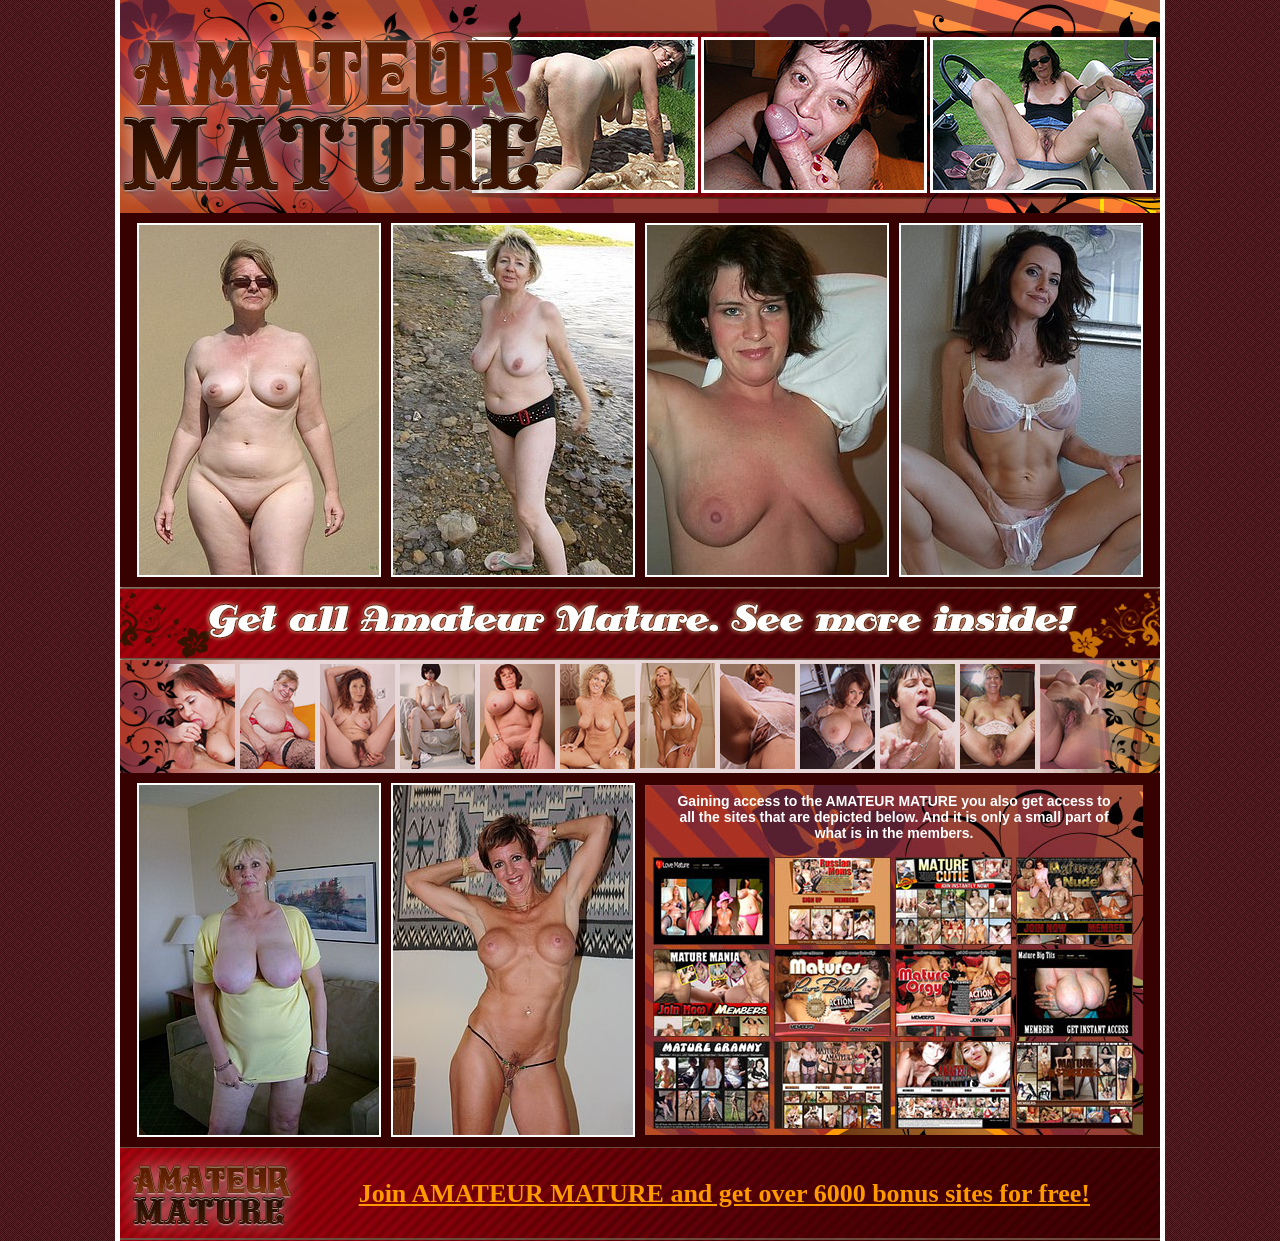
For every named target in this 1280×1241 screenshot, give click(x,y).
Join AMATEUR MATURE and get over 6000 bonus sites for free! (724, 1193)
